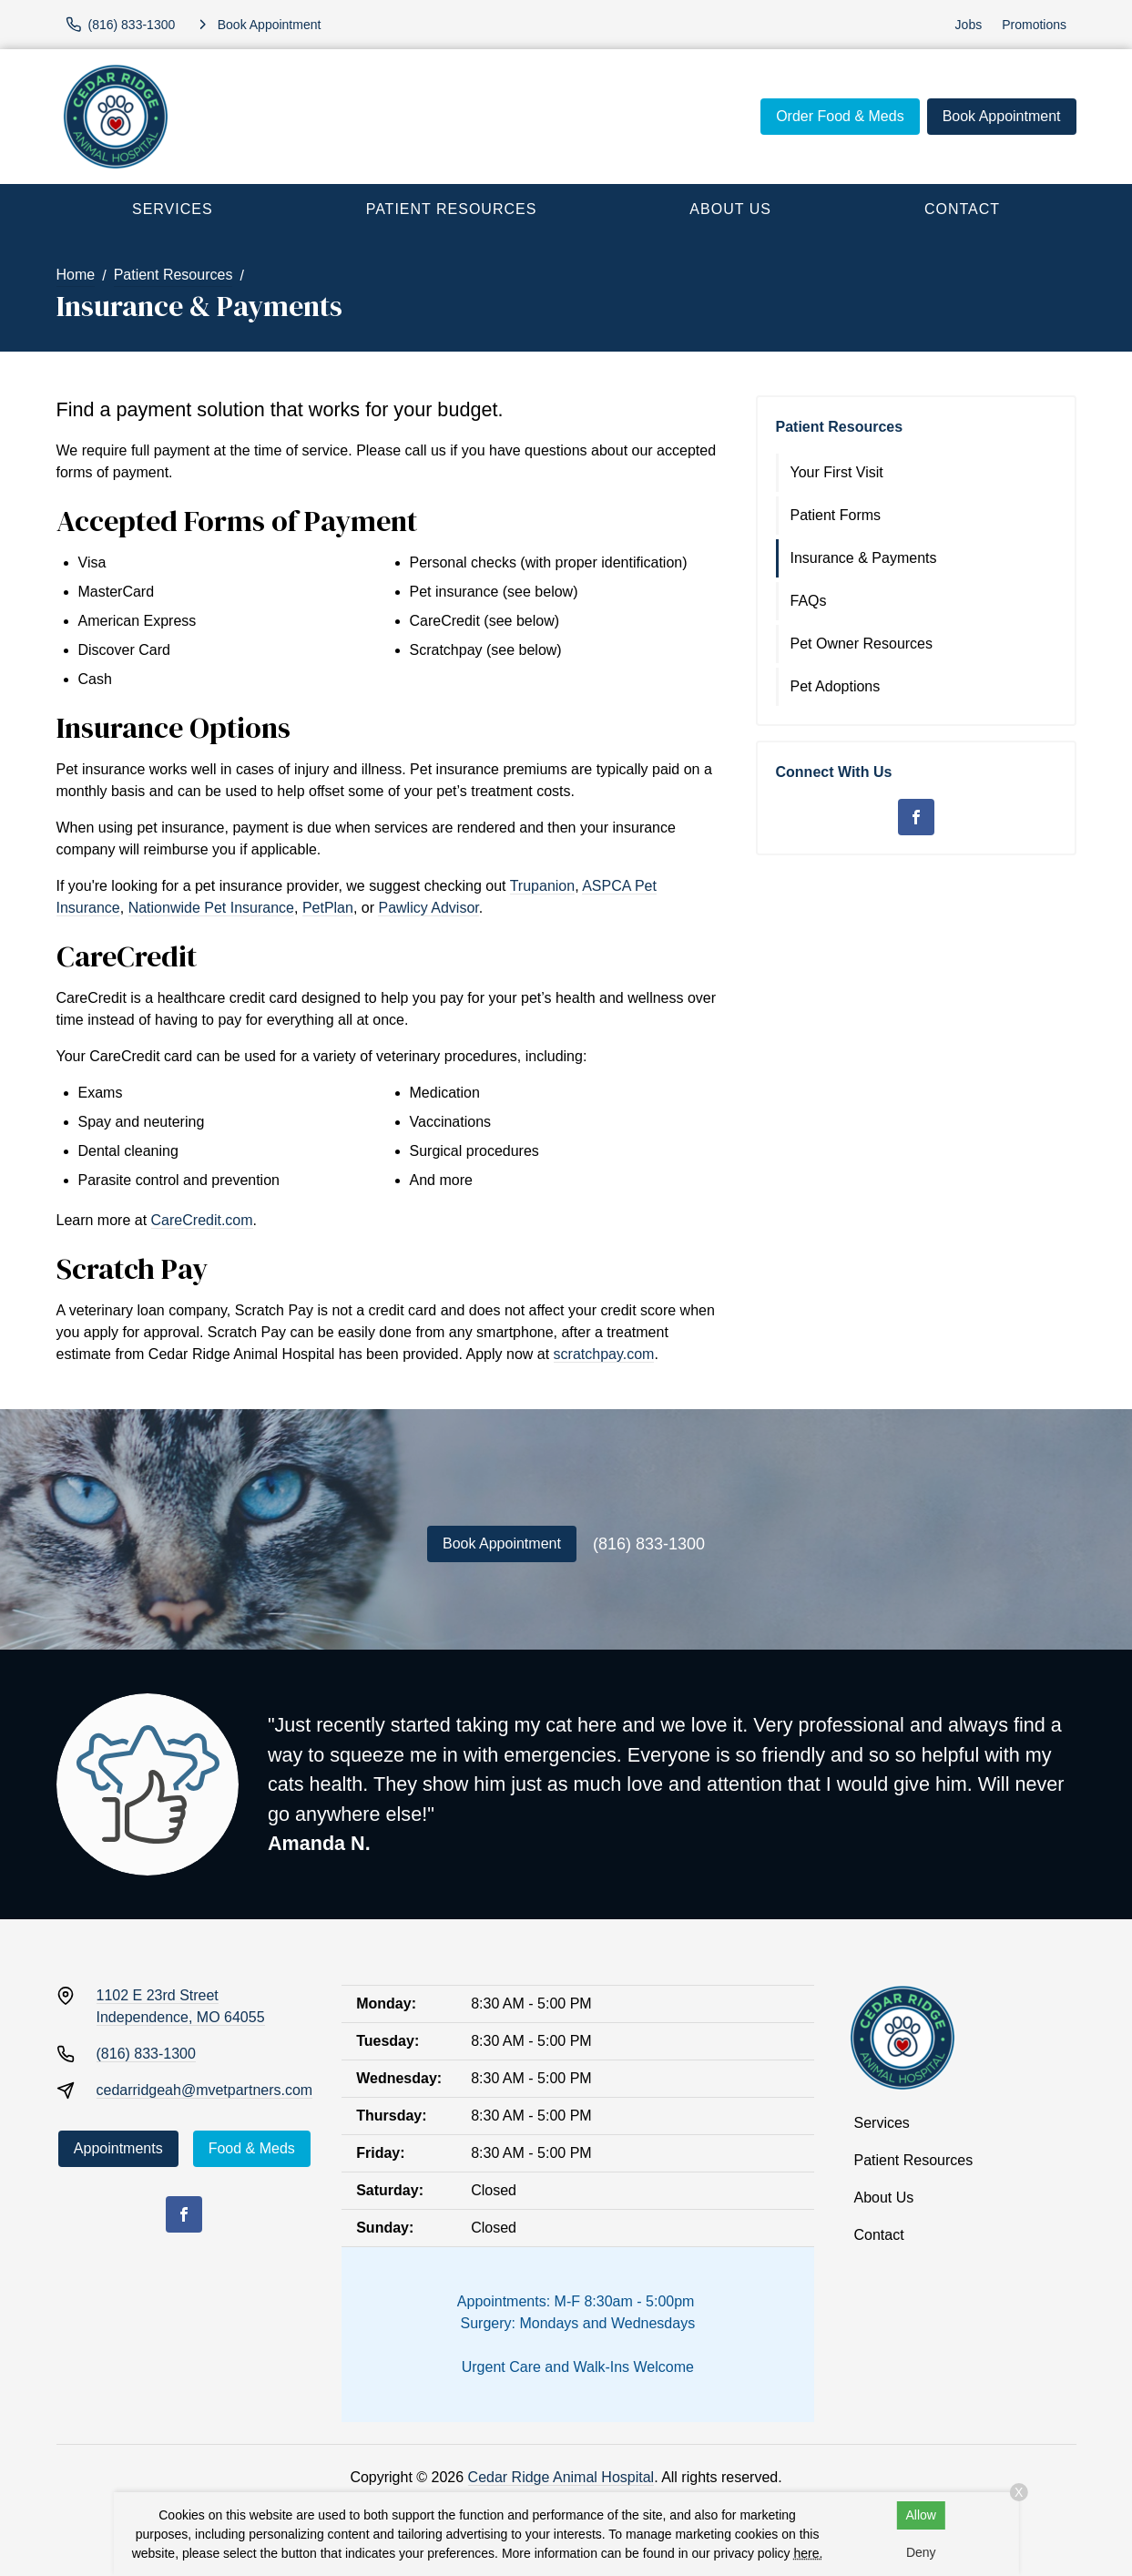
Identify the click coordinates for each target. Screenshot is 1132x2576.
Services (172, 209)
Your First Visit (836, 472)
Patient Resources (451, 209)
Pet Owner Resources (861, 643)
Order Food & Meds (840, 116)
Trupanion (542, 886)
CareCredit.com (202, 1220)
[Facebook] (916, 817)
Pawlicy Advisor (428, 907)
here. (808, 2553)
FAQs (808, 600)
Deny (921, 2552)
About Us (730, 209)
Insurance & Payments (863, 558)
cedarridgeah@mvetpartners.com (205, 2090)
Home (76, 274)
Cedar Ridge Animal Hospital (561, 2477)
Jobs (969, 24)
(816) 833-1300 (649, 1544)
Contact (962, 209)
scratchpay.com (604, 1354)
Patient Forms (836, 515)
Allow (921, 2515)
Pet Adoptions (835, 686)
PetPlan (327, 907)
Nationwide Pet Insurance (211, 907)
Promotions (1034, 24)
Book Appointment (1002, 116)
